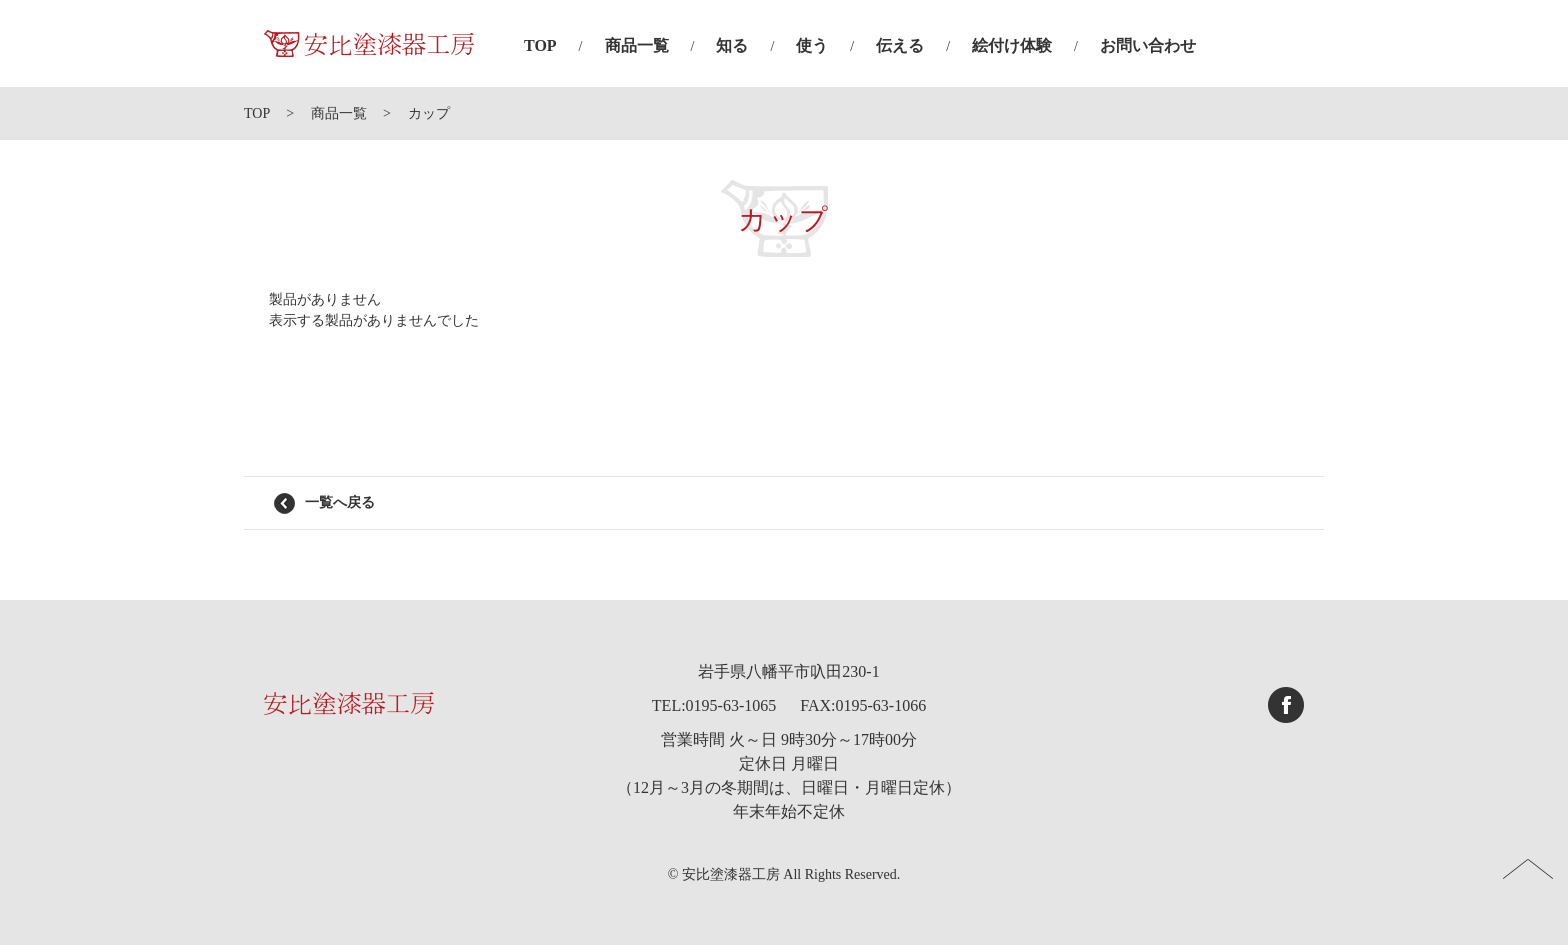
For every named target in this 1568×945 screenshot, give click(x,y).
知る (732, 45)
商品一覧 (637, 45)
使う (812, 45)
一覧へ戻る (340, 502)
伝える (900, 45)
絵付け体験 (1012, 45)
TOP (540, 45)
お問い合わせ (1148, 45)
